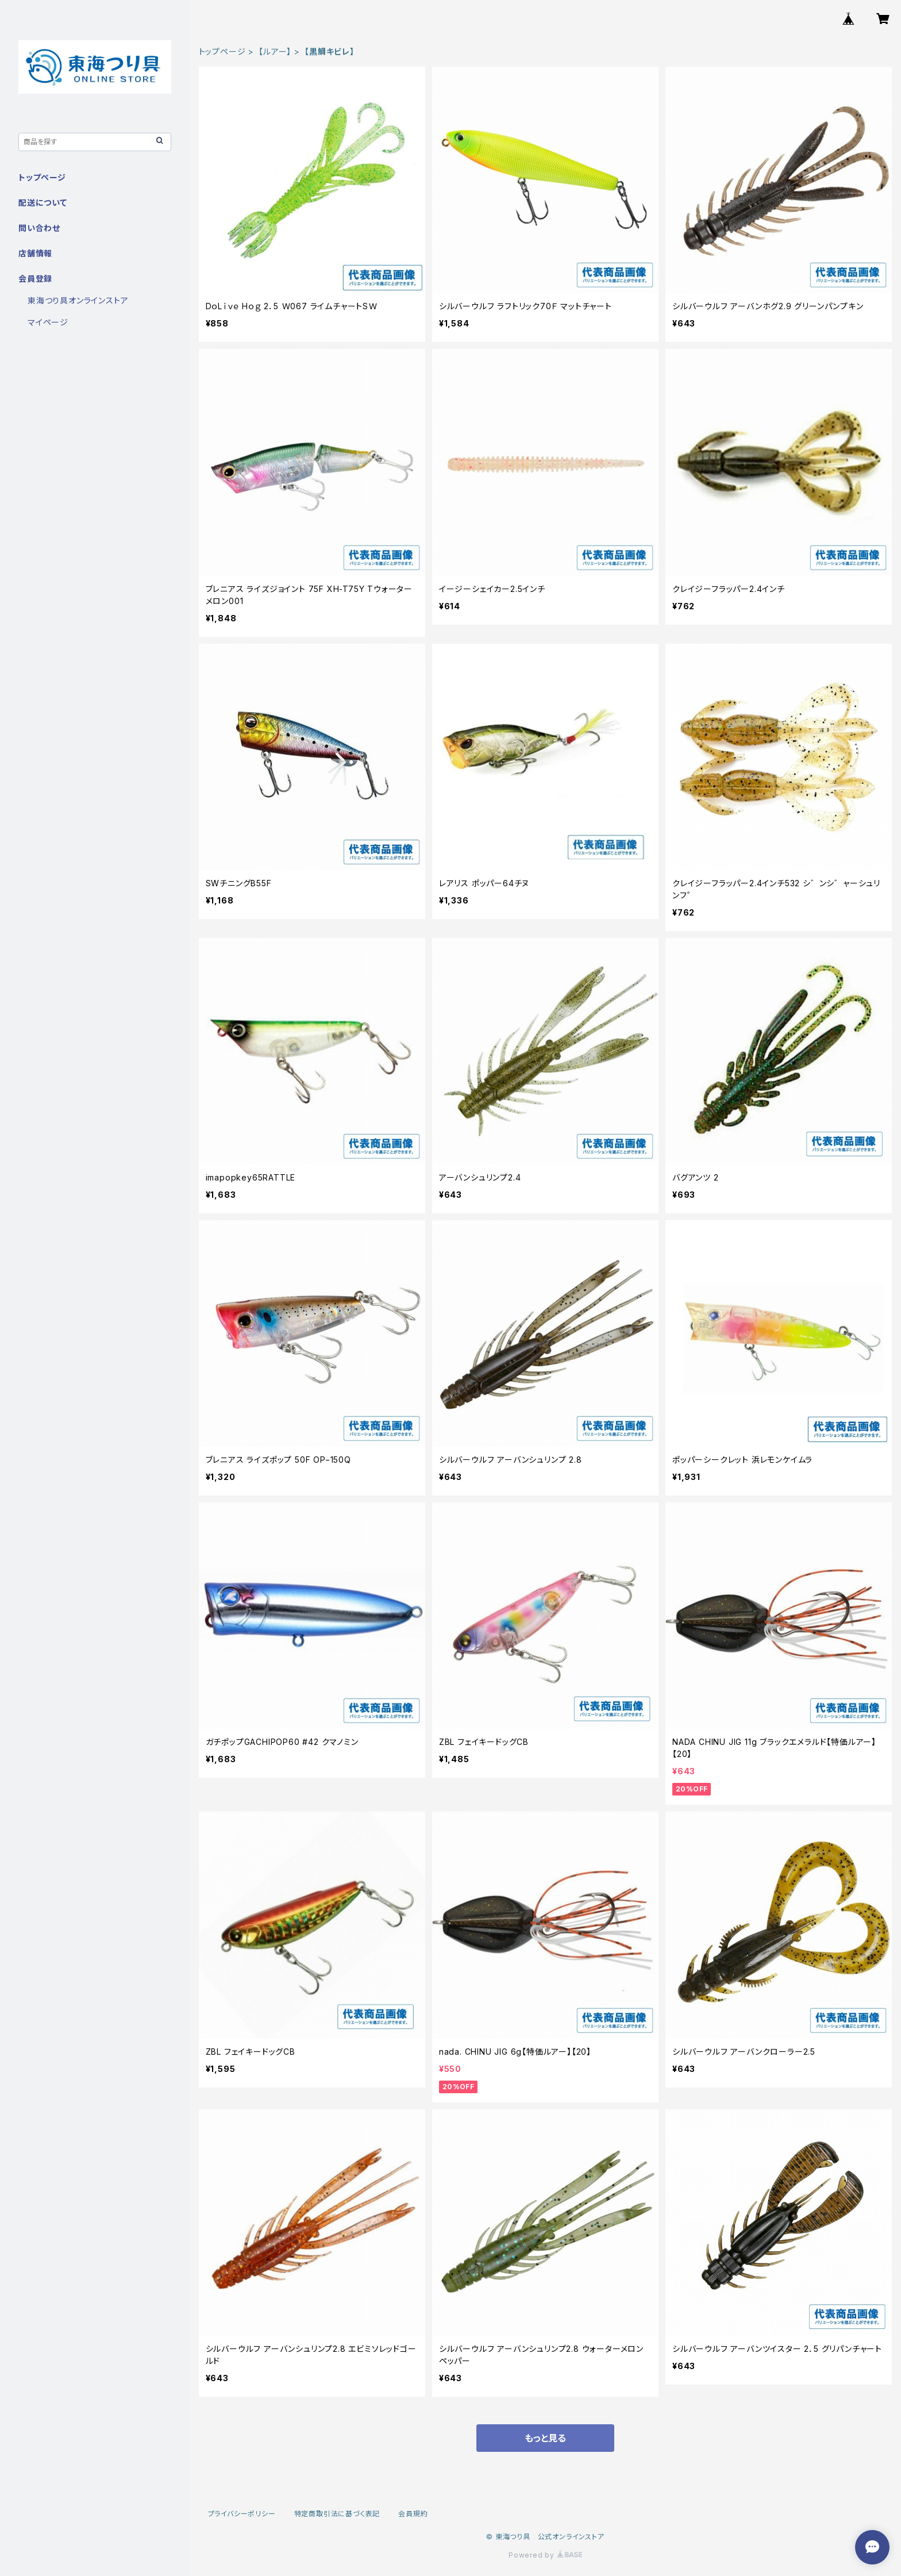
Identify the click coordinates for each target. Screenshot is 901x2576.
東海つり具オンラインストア (78, 300)
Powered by (545, 2555)
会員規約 (413, 2513)
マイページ (48, 322)
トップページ (222, 51)
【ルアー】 (275, 51)
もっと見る (545, 2438)
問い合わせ (39, 228)
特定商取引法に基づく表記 (337, 2513)
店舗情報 (35, 253)
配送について (42, 202)
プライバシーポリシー (242, 2513)
